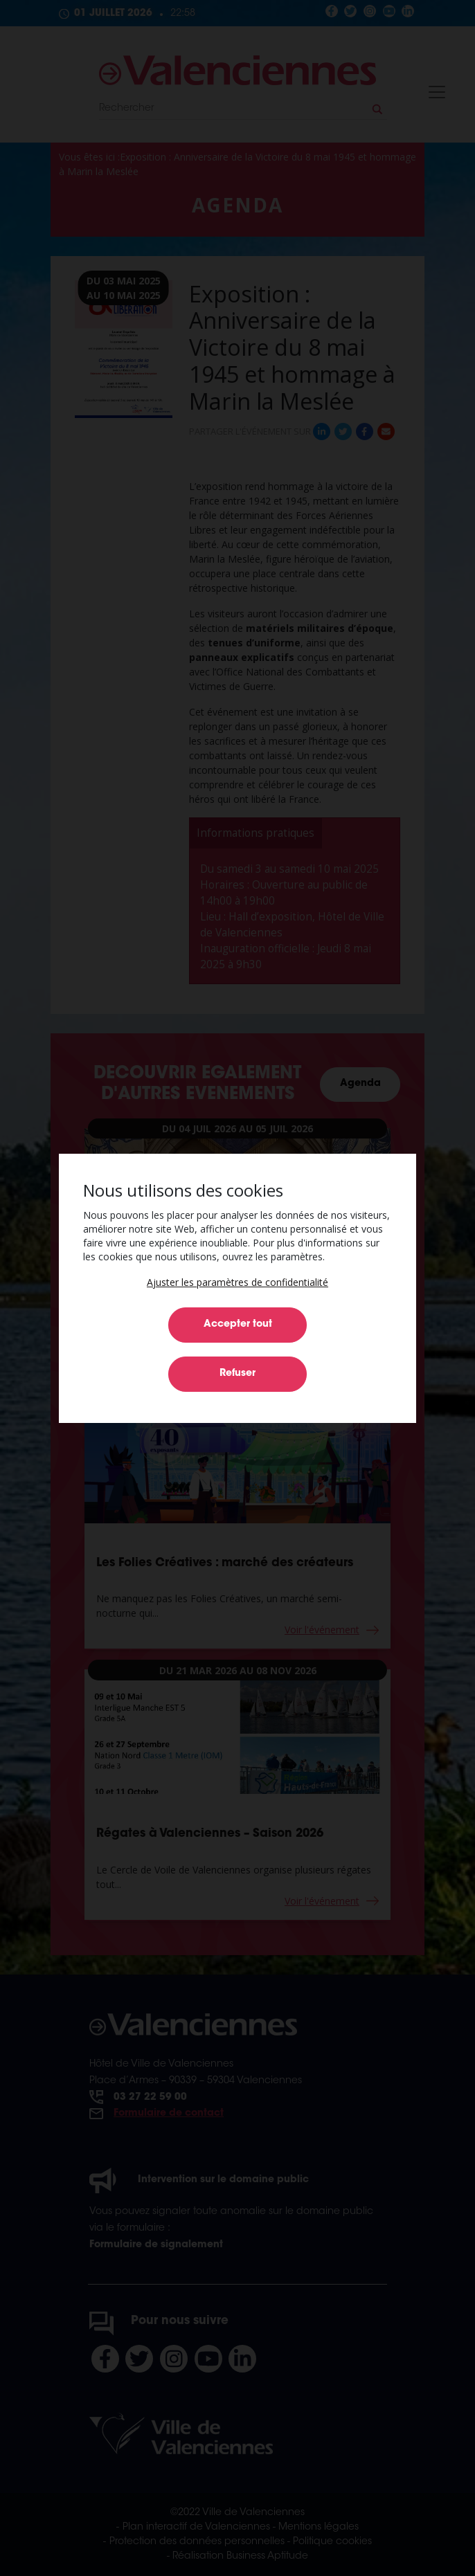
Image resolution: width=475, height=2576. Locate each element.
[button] (237, 1282)
